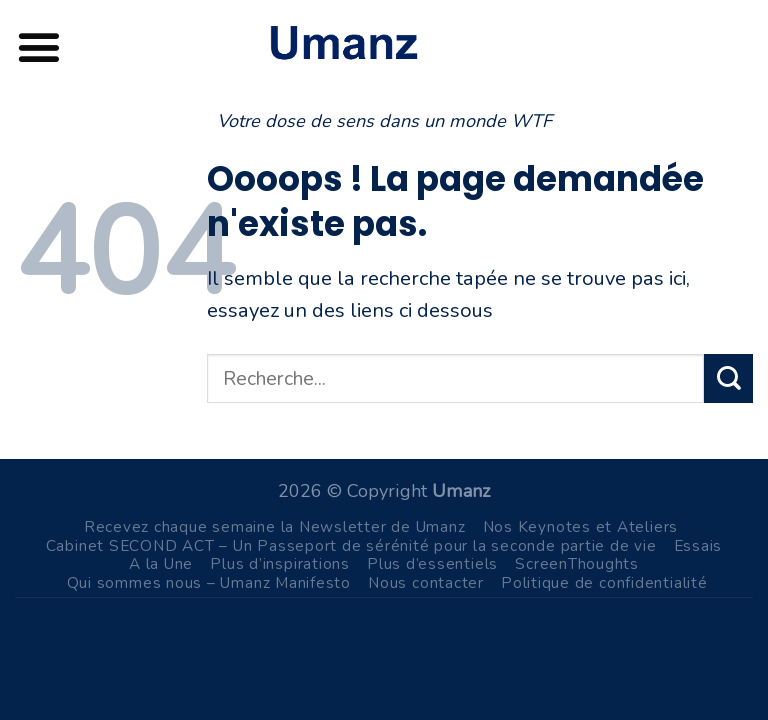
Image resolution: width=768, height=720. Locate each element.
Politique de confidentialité (604, 582)
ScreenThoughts (577, 563)
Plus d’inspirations (280, 563)
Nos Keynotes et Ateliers (581, 526)
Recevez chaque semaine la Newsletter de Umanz (275, 526)
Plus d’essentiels (432, 563)
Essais (698, 545)
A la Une (161, 563)
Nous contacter (426, 582)
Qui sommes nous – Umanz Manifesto (209, 582)
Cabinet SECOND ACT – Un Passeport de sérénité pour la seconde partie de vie (351, 545)
